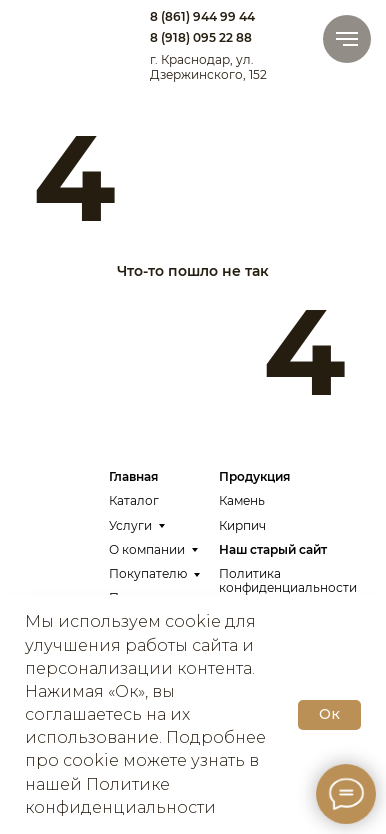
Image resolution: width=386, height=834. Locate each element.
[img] (61, 31)
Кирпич (242, 525)
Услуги (130, 525)
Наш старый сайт (273, 549)
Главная (133, 476)
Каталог (134, 500)
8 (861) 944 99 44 (202, 16)
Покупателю (148, 573)
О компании (147, 549)
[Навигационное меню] (347, 39)
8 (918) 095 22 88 (201, 37)
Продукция (254, 476)
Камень (242, 500)
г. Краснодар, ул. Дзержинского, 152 (208, 66)
